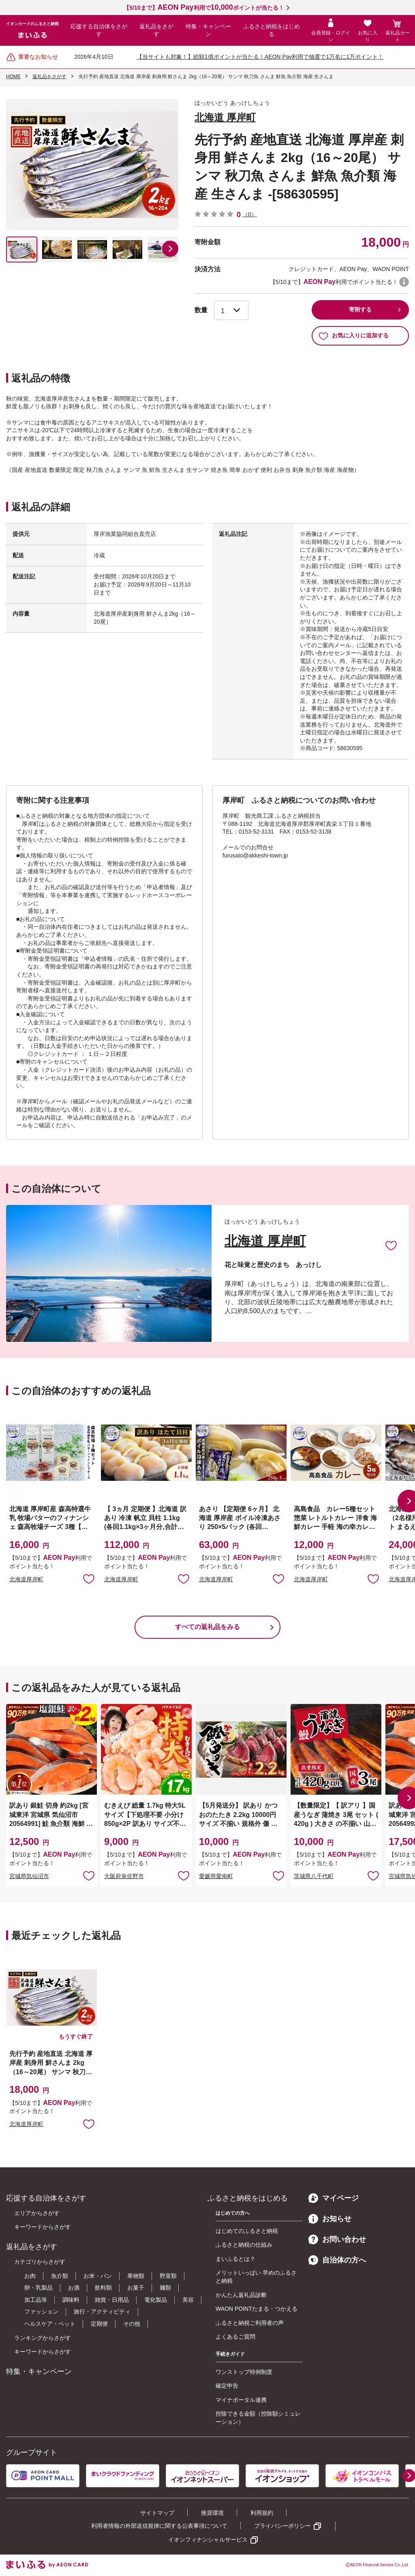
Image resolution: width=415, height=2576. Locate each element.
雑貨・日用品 (112, 2300)
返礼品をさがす (156, 30)
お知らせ (329, 2219)
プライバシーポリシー (282, 2526)
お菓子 (135, 2287)
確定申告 (227, 2385)
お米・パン (97, 2276)
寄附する (360, 309)
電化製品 (155, 2300)
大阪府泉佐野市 (124, 1876)
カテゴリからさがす (39, 2261)
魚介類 (59, 2276)
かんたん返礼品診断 (241, 2295)
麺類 (165, 2287)
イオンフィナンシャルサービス (208, 2539)
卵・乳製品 (38, 2287)
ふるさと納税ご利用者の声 (250, 2323)
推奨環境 (212, 2513)
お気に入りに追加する (354, 336)
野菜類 (168, 2276)
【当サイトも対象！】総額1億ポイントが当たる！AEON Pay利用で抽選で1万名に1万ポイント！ (260, 56)
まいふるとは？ (235, 2259)
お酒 (73, 2287)
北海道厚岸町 (26, 1579)
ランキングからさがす (42, 2338)
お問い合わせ (337, 2239)
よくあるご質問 (235, 2336)
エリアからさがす (37, 2213)
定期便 (99, 2323)
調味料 (70, 2300)
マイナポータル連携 (241, 2400)
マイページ (333, 2198)
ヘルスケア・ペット (49, 2323)
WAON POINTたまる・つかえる (256, 2308)
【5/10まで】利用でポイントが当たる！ (204, 7)
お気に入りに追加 (391, 1245)
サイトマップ (157, 2513)
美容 (188, 2300)
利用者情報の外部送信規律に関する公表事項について (159, 2526)
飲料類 (103, 2287)
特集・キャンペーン (208, 30)
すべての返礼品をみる (207, 1626)
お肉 (30, 2276)
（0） (249, 214)
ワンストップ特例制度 (244, 2372)
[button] (170, 249)
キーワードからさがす (42, 2227)
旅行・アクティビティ (102, 2311)
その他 (131, 2323)
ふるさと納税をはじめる (271, 30)
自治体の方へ (337, 2260)
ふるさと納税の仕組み (244, 2244)
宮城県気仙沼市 (29, 1876)
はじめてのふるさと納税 (247, 2231)
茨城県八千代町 (314, 1876)
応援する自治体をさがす (99, 30)
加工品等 (35, 2300)
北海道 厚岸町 (225, 117)
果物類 (135, 2276)
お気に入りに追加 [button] (89, 1578)
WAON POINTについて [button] (404, 282)
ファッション (41, 2311)
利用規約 (261, 2513)
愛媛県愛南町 (216, 1876)
